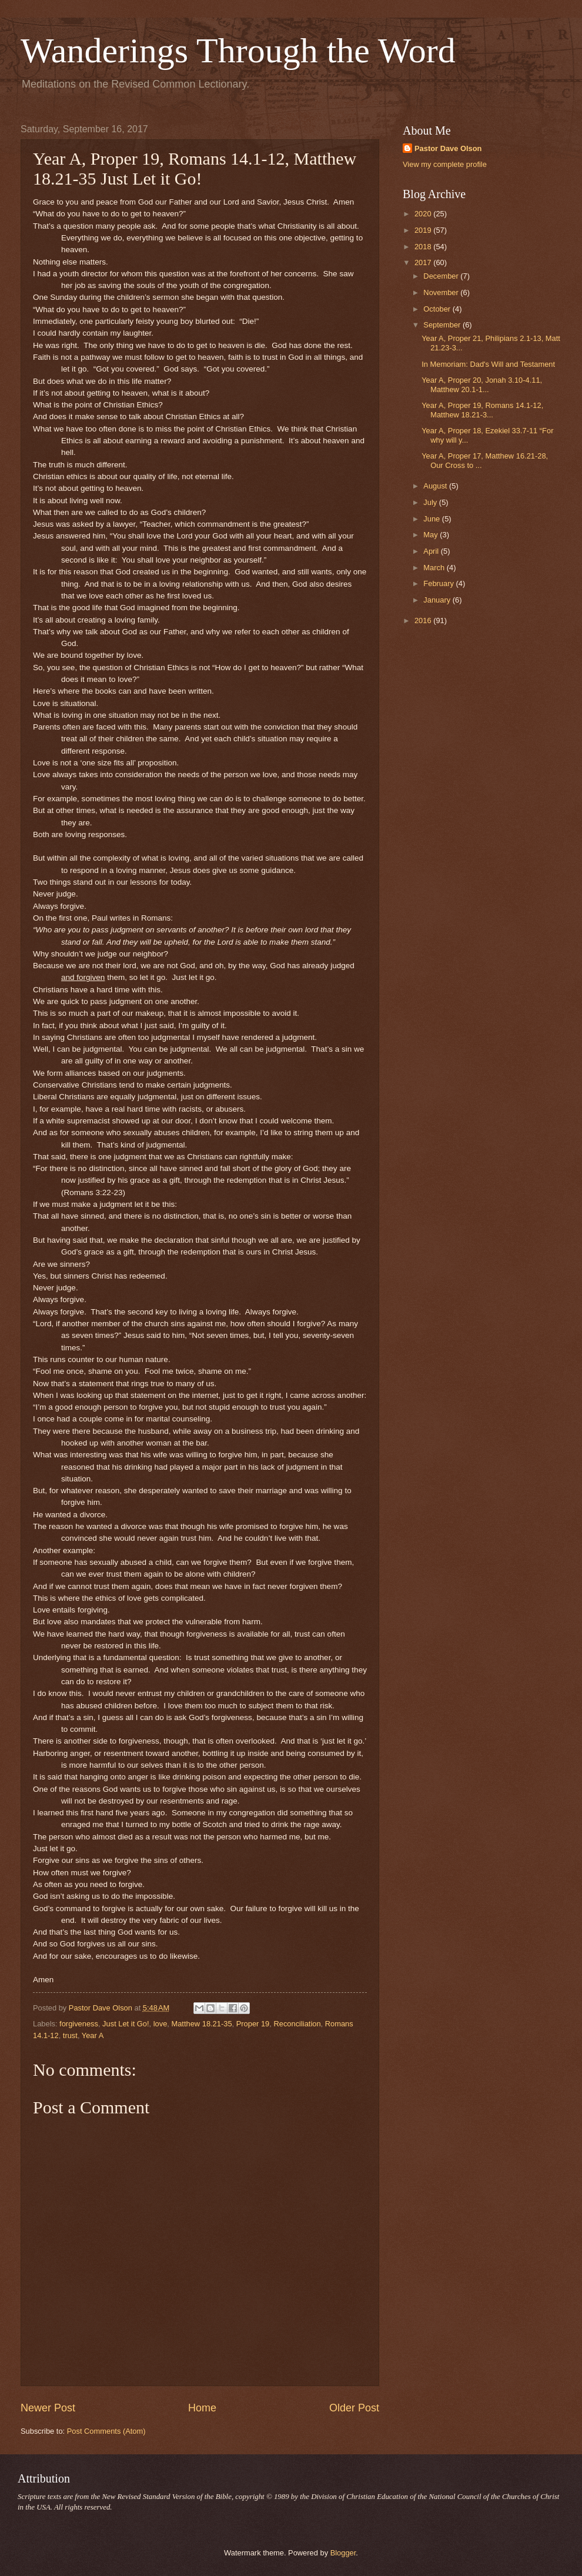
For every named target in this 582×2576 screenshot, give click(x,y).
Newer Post (48, 2408)
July (431, 502)
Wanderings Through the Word (238, 50)
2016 (423, 620)
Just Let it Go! (125, 2023)
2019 (423, 230)
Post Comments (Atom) (106, 2431)
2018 (423, 246)
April (431, 551)
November (441, 292)
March (434, 567)
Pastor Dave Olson (448, 148)
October (437, 309)
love (160, 2023)
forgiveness (78, 2023)
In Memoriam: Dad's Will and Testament (488, 364)
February (439, 583)
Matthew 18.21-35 (201, 2023)
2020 (423, 213)
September (443, 324)
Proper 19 (253, 2023)
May (431, 534)
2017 (423, 262)
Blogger (343, 2552)
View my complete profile (445, 164)
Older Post (354, 2408)
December (441, 276)
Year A (92, 2035)
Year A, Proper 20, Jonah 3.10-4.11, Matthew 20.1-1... (482, 384)
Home (202, 2408)
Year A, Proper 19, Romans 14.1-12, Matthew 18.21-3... (482, 410)
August (436, 485)
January (437, 600)
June (432, 518)
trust (70, 2035)
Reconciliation (296, 2023)
